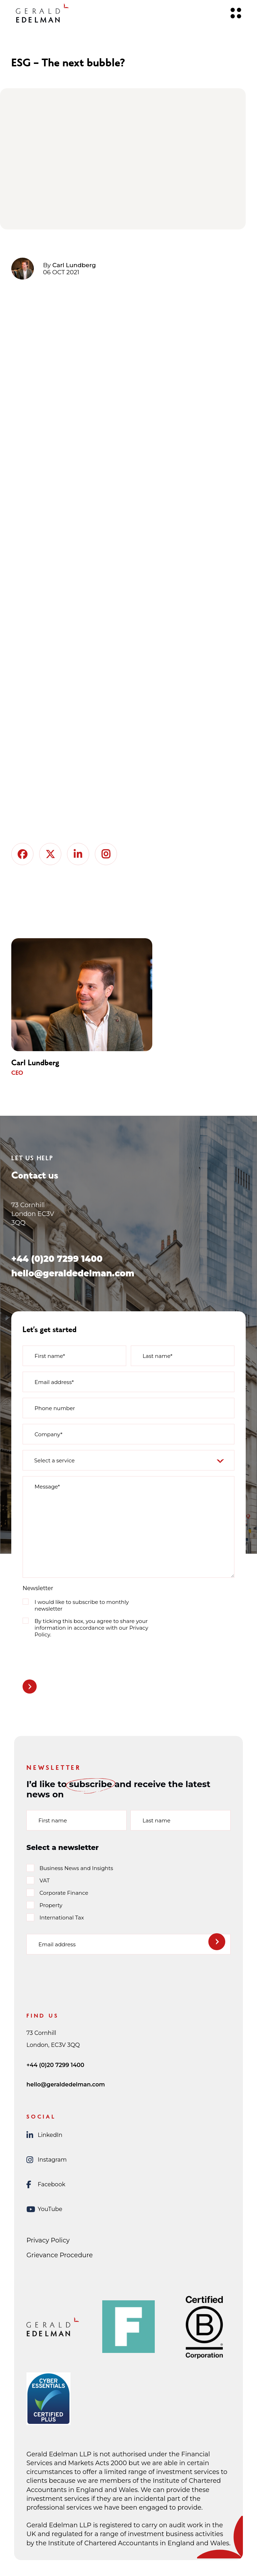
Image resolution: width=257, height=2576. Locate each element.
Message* (47, 1486)
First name (52, 1820)
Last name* (157, 1356)
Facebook (45, 2184)
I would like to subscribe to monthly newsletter (82, 1605)
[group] (92, 1007)
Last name (156, 1820)
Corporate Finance (63, 1892)
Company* (48, 1434)
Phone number (55, 1408)
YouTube (44, 2209)
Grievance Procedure (59, 2255)
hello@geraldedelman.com (72, 1273)
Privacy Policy (47, 2240)
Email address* (54, 1382)
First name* (50, 1356)
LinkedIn (44, 2135)
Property (50, 1905)
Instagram (46, 2160)
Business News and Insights (76, 1868)
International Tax (61, 1917)
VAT (44, 1880)
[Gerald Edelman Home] (42, 13)
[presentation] (76, 1657)
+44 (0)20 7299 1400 (57, 1259)
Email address (57, 1944)
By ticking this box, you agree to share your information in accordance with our (91, 1628)
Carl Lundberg (74, 265)
